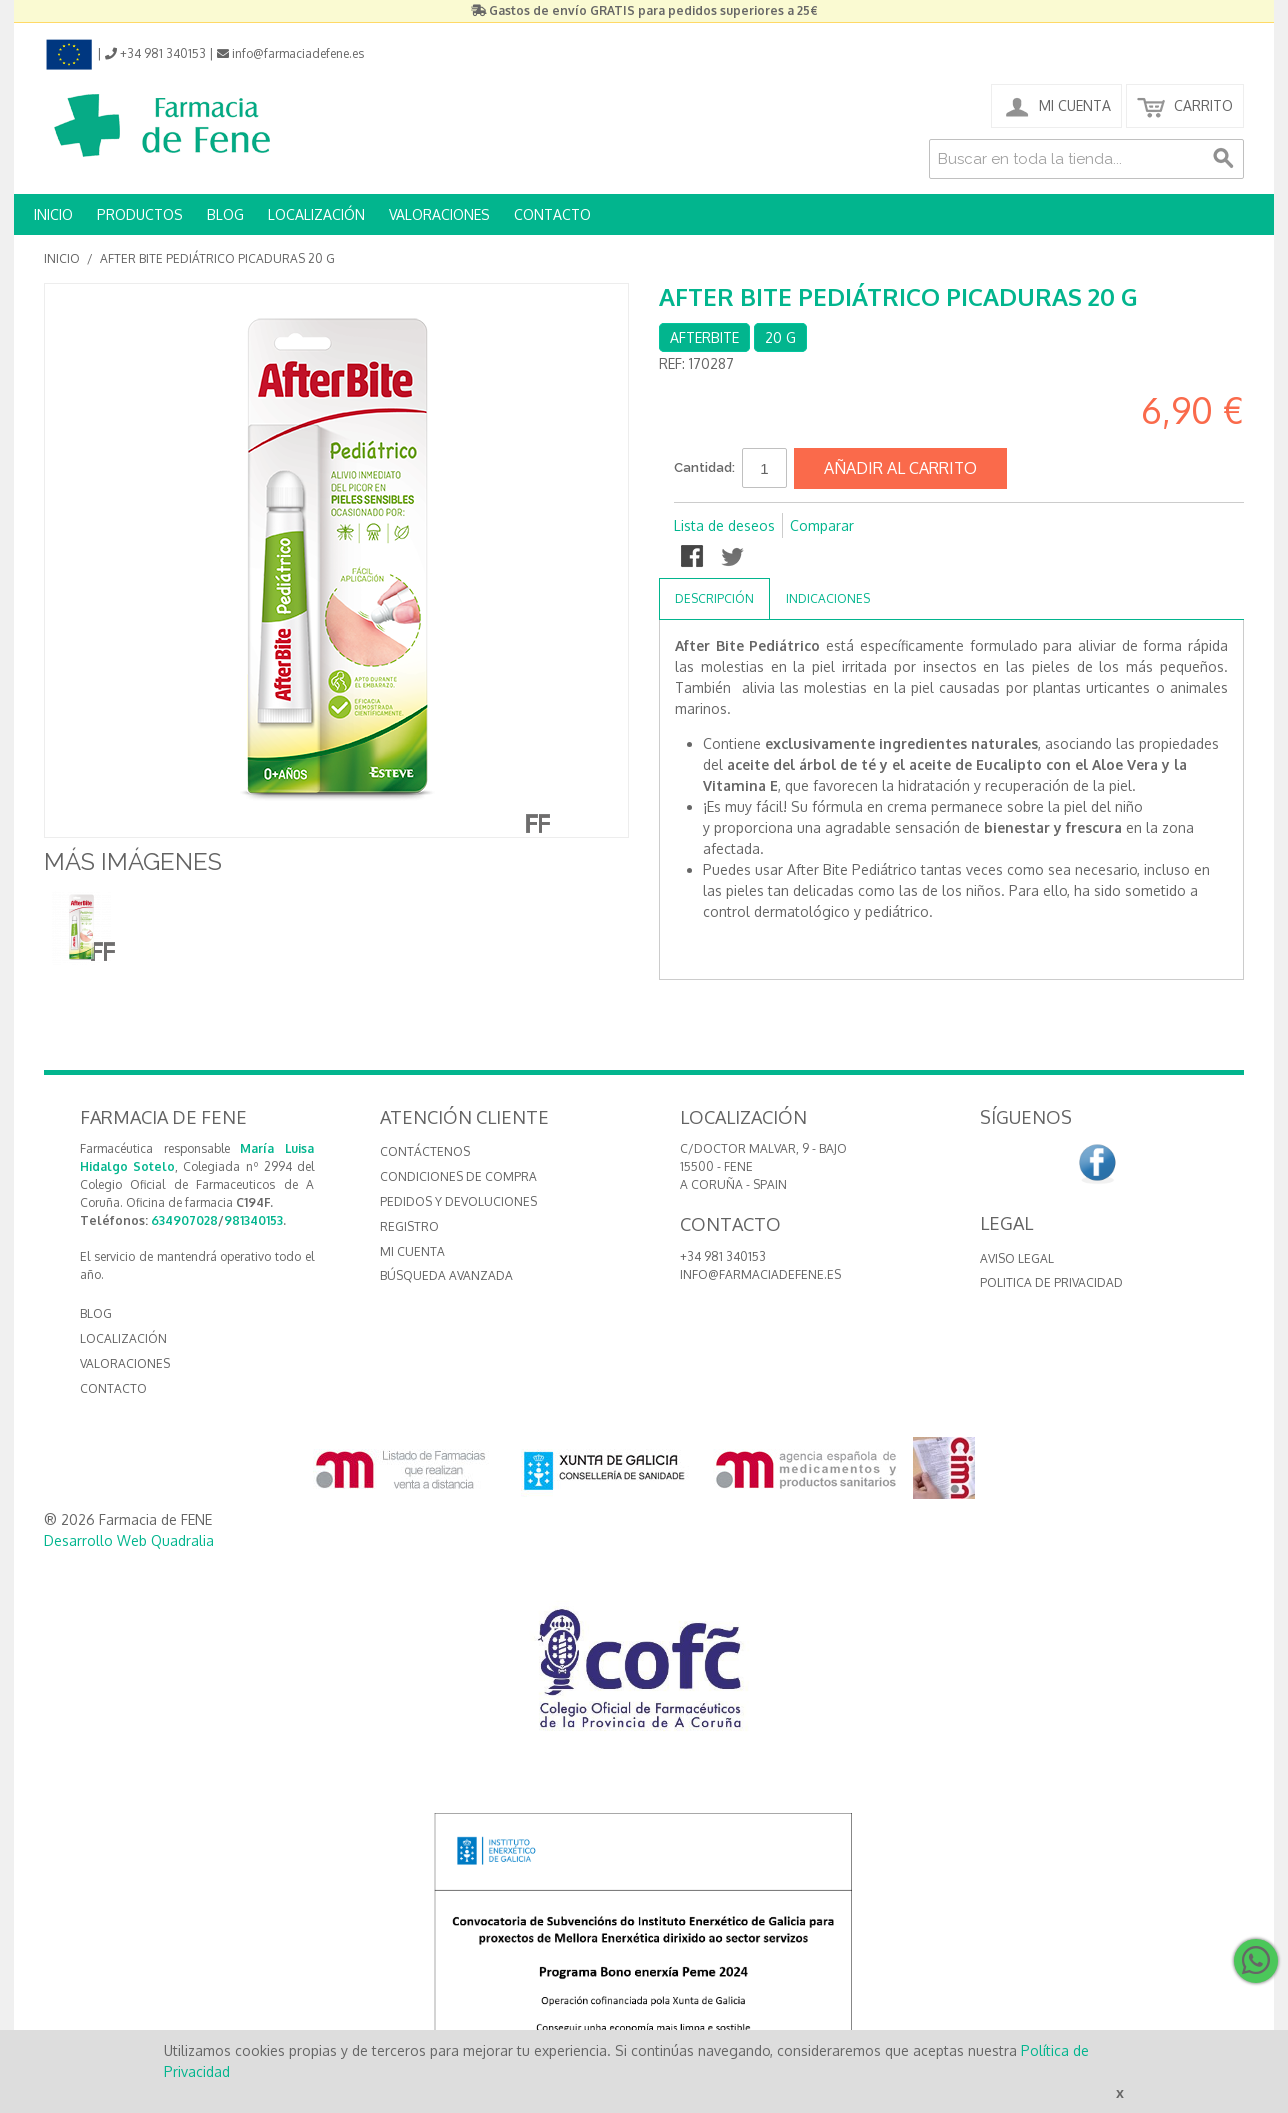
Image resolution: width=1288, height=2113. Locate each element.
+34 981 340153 (723, 1256)
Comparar (822, 525)
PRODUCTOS (140, 214)
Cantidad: (704, 467)
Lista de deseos (724, 525)
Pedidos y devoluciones (458, 1201)
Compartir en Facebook (694, 558)
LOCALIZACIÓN (316, 214)
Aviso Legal (1017, 1258)
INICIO (53, 214)
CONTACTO (552, 214)
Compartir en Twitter (734, 558)
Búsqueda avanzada (446, 1275)
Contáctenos (425, 1151)
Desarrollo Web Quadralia (129, 1540)
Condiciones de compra (458, 1176)
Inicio (62, 258)
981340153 (253, 1220)
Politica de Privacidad (1051, 1282)
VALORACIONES (439, 214)
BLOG (225, 214)
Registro (409, 1226)
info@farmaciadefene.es (760, 1274)
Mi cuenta (412, 1251)
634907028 (184, 1220)
